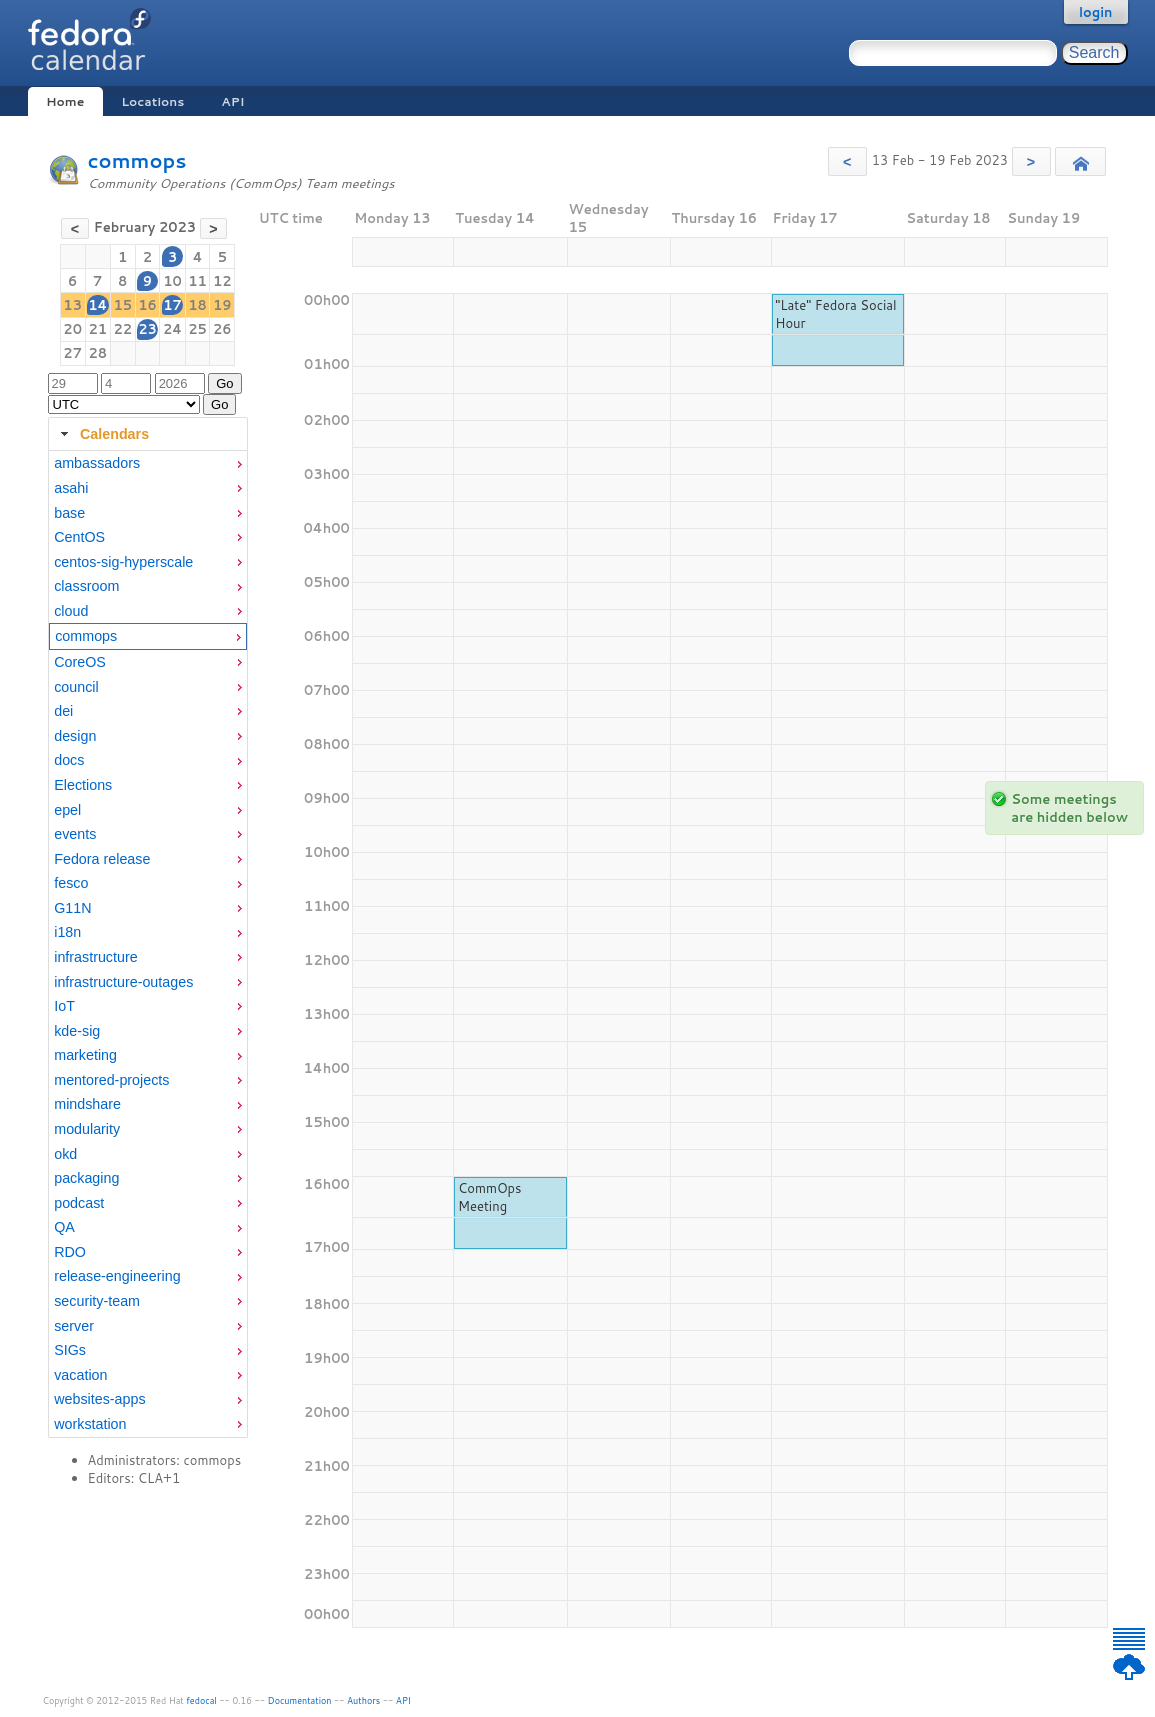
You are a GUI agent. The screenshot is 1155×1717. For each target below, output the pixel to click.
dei (63, 711)
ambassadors (97, 463)
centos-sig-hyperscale (123, 562)
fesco (71, 883)
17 (172, 305)
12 (222, 281)
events (75, 834)
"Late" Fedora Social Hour (835, 314)
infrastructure (95, 957)
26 (222, 329)
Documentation (300, 1700)
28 (97, 353)
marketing (85, 1055)
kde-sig (77, 1031)
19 (222, 305)
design (75, 736)
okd (65, 1154)
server (74, 1326)
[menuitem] (148, 463)
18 (197, 305)
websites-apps (99, 1399)
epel (67, 810)
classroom (86, 586)
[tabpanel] (148, 944)
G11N (72, 908)
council (76, 687)
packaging (86, 1178)
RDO (70, 1252)
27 (72, 353)
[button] (847, 161)
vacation (80, 1375)
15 (122, 305)
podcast (79, 1203)
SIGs (70, 1350)
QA (64, 1227)
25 (197, 329)
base (69, 513)
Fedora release (102, 859)
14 (97, 305)
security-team (97, 1301)
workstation (90, 1424)
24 (172, 329)
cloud (71, 611)
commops (137, 160)
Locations (152, 101)
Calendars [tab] (102, 434)
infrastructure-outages (123, 982)
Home (65, 101)
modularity (87, 1129)
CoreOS (80, 662)
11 (197, 281)
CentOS (79, 537)
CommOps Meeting (490, 1197)
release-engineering (117, 1276)
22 (122, 329)
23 (147, 329)
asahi (71, 488)
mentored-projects (111, 1080)
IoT (64, 1006)
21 (97, 329)
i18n (67, 932)
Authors (363, 1700)
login (1096, 12)
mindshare (87, 1104)
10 (172, 281)
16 (147, 305)
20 (72, 329)
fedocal (201, 1700)
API (232, 101)
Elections (83, 785)
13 (72, 305)
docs (69, 760)
